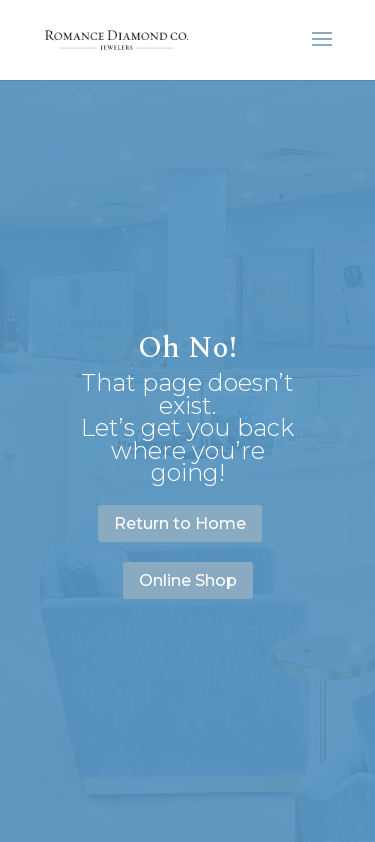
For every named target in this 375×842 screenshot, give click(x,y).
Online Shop (188, 580)
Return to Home (180, 523)
